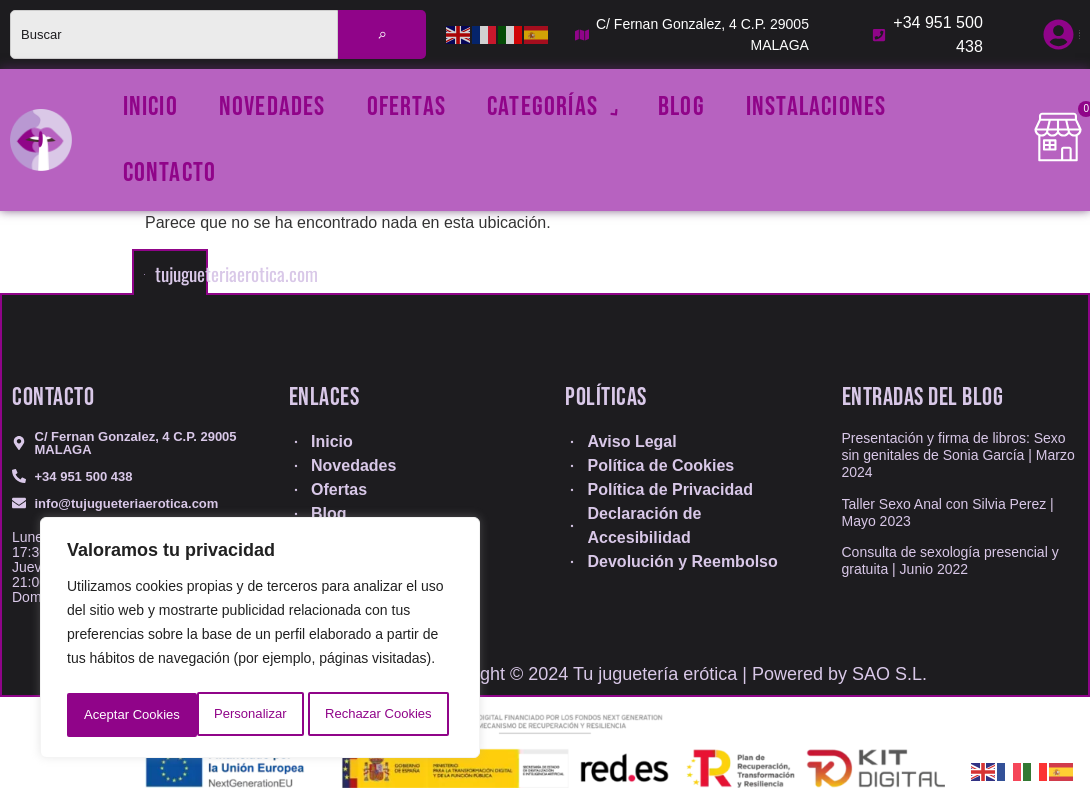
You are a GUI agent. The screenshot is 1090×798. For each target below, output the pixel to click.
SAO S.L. (889, 674)
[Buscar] (382, 34)
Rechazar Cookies (247, 715)
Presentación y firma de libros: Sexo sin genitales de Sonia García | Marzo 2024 (958, 455)
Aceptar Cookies (389, 715)
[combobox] (174, 34)
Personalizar (119, 715)
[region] (260, 641)
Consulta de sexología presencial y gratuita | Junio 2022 (950, 560)
